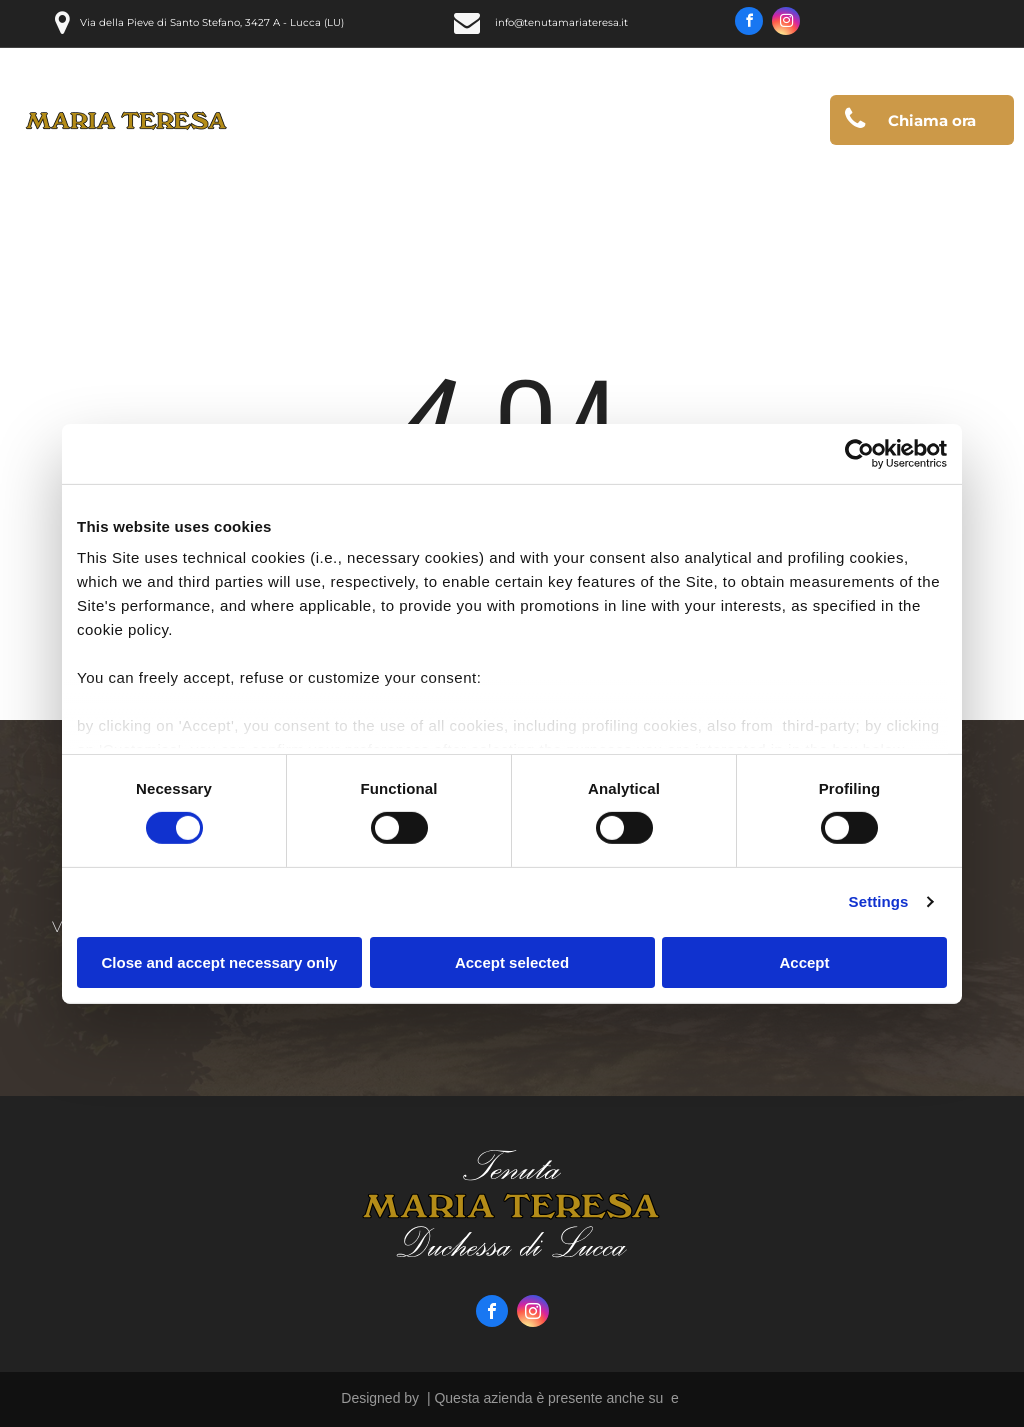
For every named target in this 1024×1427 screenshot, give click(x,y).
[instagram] (786, 23)
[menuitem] (398, 124)
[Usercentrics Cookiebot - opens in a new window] (859, 453)
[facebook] (749, 23)
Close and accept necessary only (220, 962)
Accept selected (512, 962)
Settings (879, 901)
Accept (804, 962)
